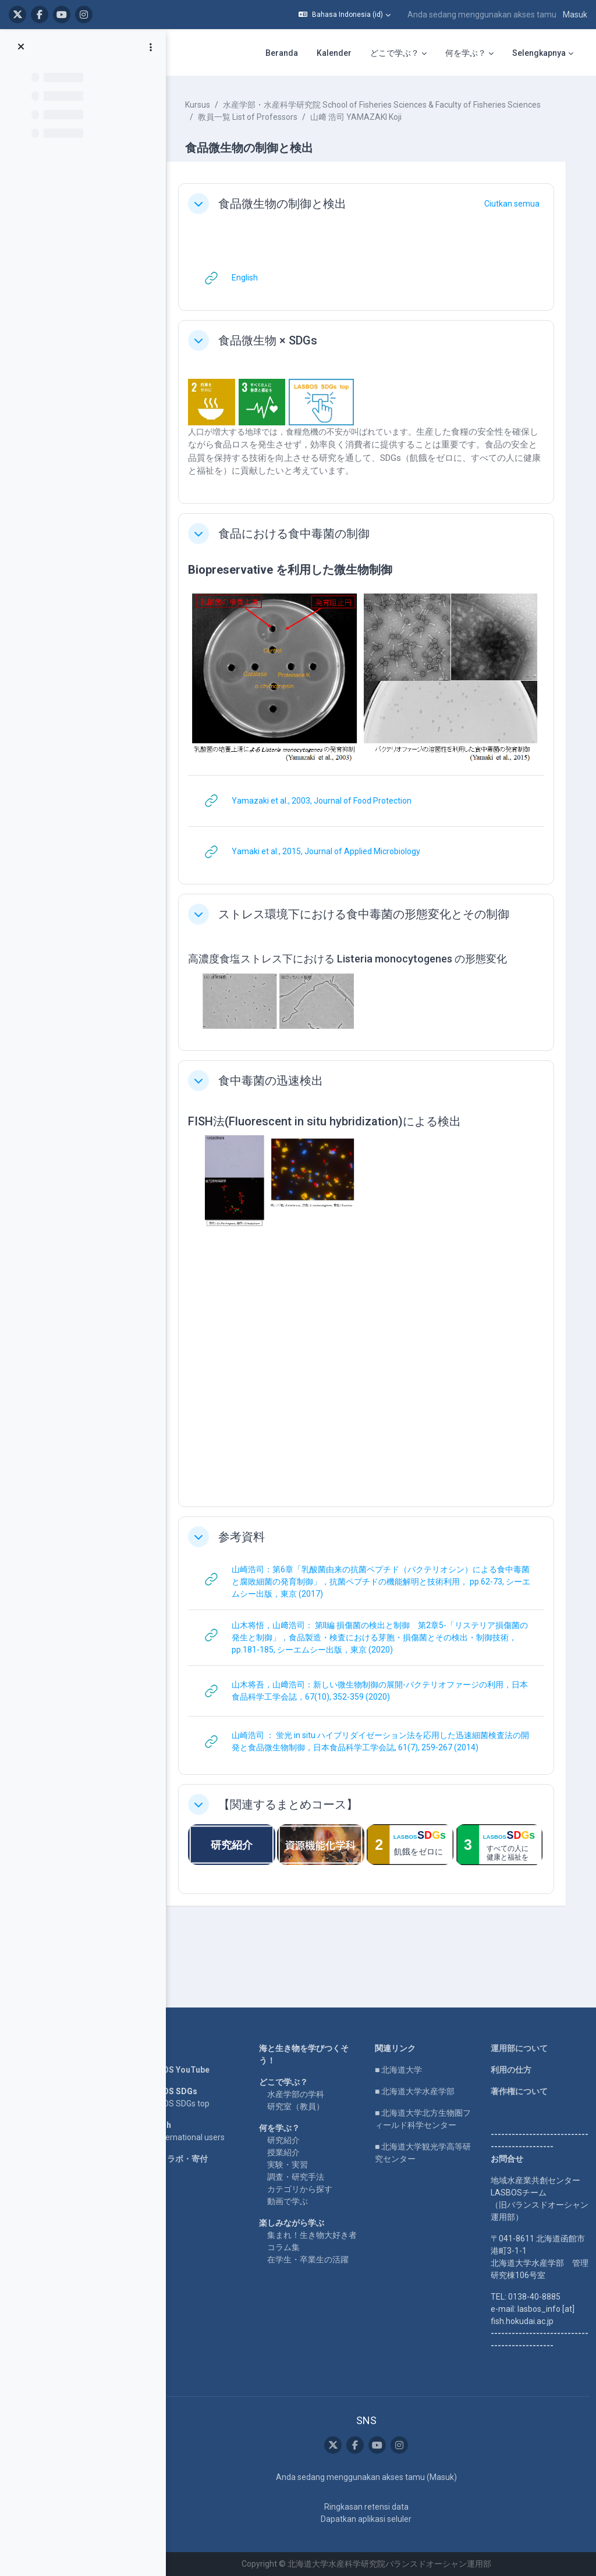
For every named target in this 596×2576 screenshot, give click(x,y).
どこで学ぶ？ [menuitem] (394, 53)
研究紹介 (292, 2140)
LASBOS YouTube (189, 2069)
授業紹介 (292, 2152)
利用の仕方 (512, 2069)
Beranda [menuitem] (281, 53)
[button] (344, 14)
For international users (197, 2137)
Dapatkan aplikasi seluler (372, 2519)
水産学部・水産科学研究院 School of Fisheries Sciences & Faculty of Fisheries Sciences (370, 117)
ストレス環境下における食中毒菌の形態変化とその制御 (377, 919)
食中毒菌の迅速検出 (284, 1082)
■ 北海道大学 (404, 2069)
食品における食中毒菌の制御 (307, 546)
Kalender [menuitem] (334, 53)
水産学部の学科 (305, 2094)
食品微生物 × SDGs (281, 353)
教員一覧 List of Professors (261, 129)
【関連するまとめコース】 (301, 1806)
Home (167, 2048)
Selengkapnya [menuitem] (539, 53)
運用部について (520, 2048)
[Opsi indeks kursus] (150, 47)
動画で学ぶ (296, 2201)
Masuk (575, 14)
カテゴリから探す (309, 2189)
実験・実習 (296, 2164)
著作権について (520, 2091)
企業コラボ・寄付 (188, 2158)
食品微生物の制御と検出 (296, 216)
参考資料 (255, 1538)
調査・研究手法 (305, 2176)
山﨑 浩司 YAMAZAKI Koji (369, 129)
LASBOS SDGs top (189, 2103)
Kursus (211, 104)
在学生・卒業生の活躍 (317, 2271)
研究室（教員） (305, 2106)
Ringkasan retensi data (371, 2506)
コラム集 (292, 2259)
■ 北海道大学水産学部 (420, 2091)
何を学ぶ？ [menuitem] (465, 53)
